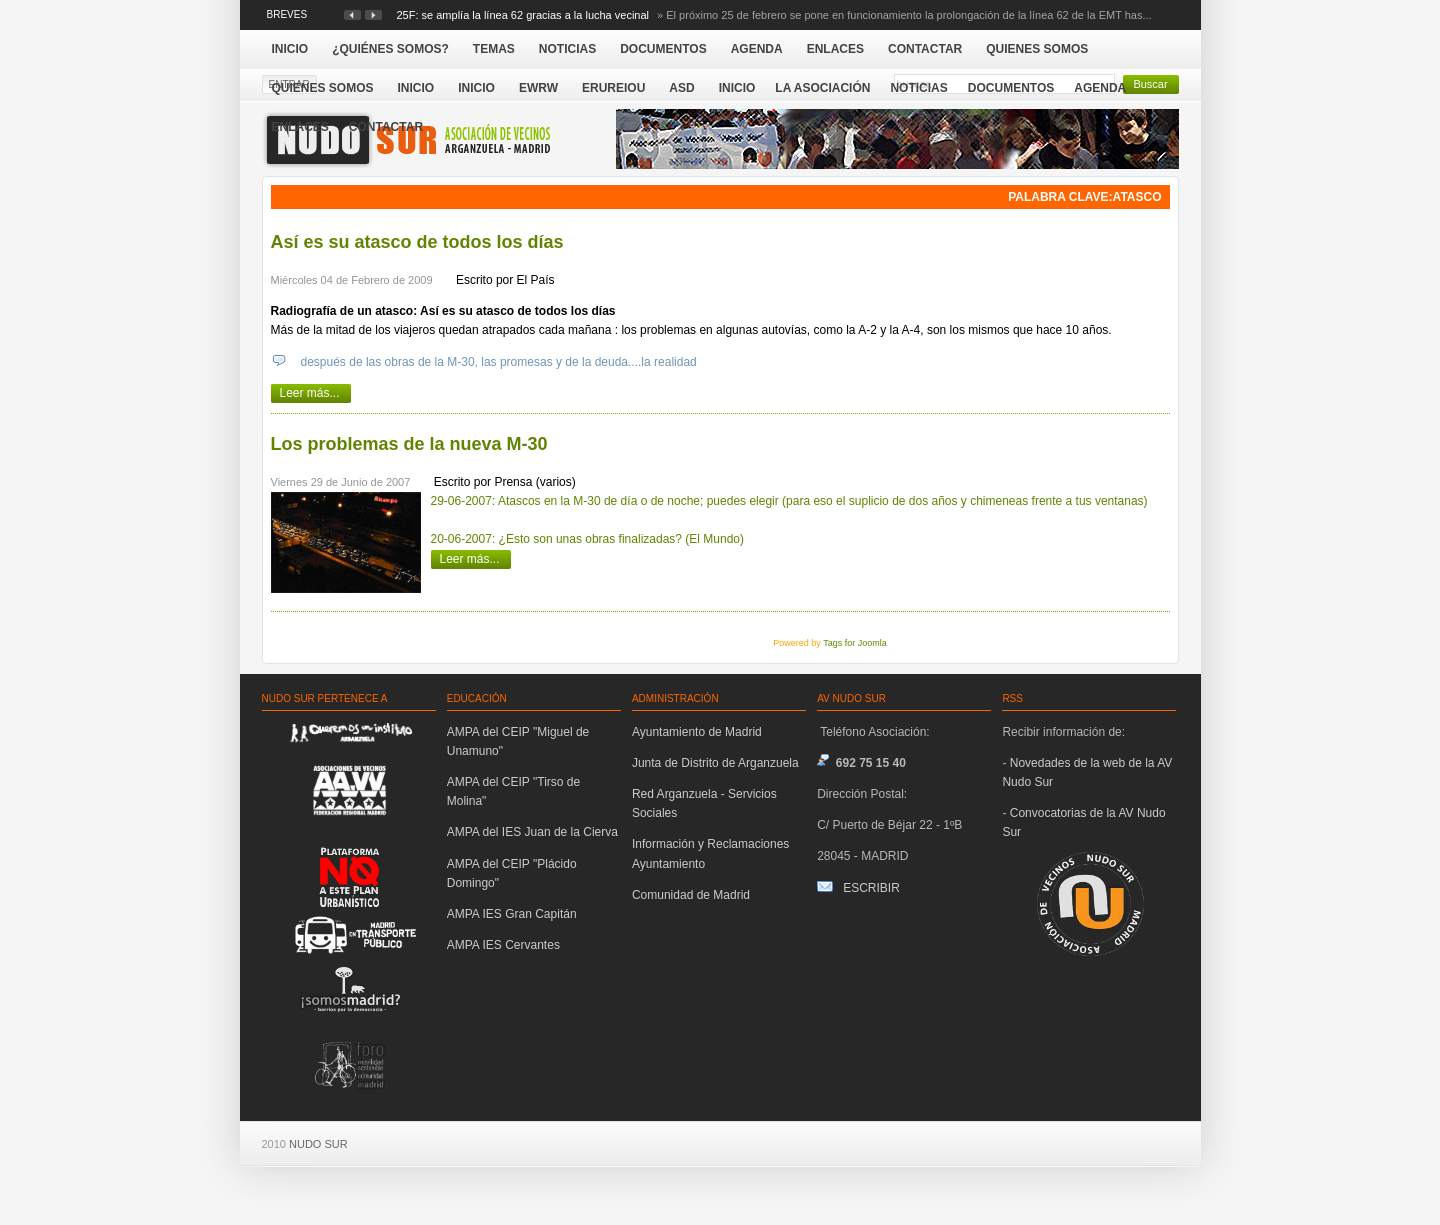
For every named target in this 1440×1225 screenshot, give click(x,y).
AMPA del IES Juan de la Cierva (532, 832)
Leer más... (310, 393)
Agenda (1100, 88)
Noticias (918, 88)
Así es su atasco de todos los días (417, 242)
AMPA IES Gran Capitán (512, 914)
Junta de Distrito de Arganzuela (715, 763)
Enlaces (300, 127)
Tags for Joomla (855, 643)
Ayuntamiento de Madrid (697, 732)
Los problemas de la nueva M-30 (409, 444)
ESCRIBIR (871, 888)
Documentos (1011, 88)
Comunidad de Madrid (691, 895)
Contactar (386, 127)
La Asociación (822, 88)
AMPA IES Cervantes (503, 945)
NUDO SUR (318, 1144)
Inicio (737, 88)
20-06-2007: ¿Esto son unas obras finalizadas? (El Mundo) (588, 539)
